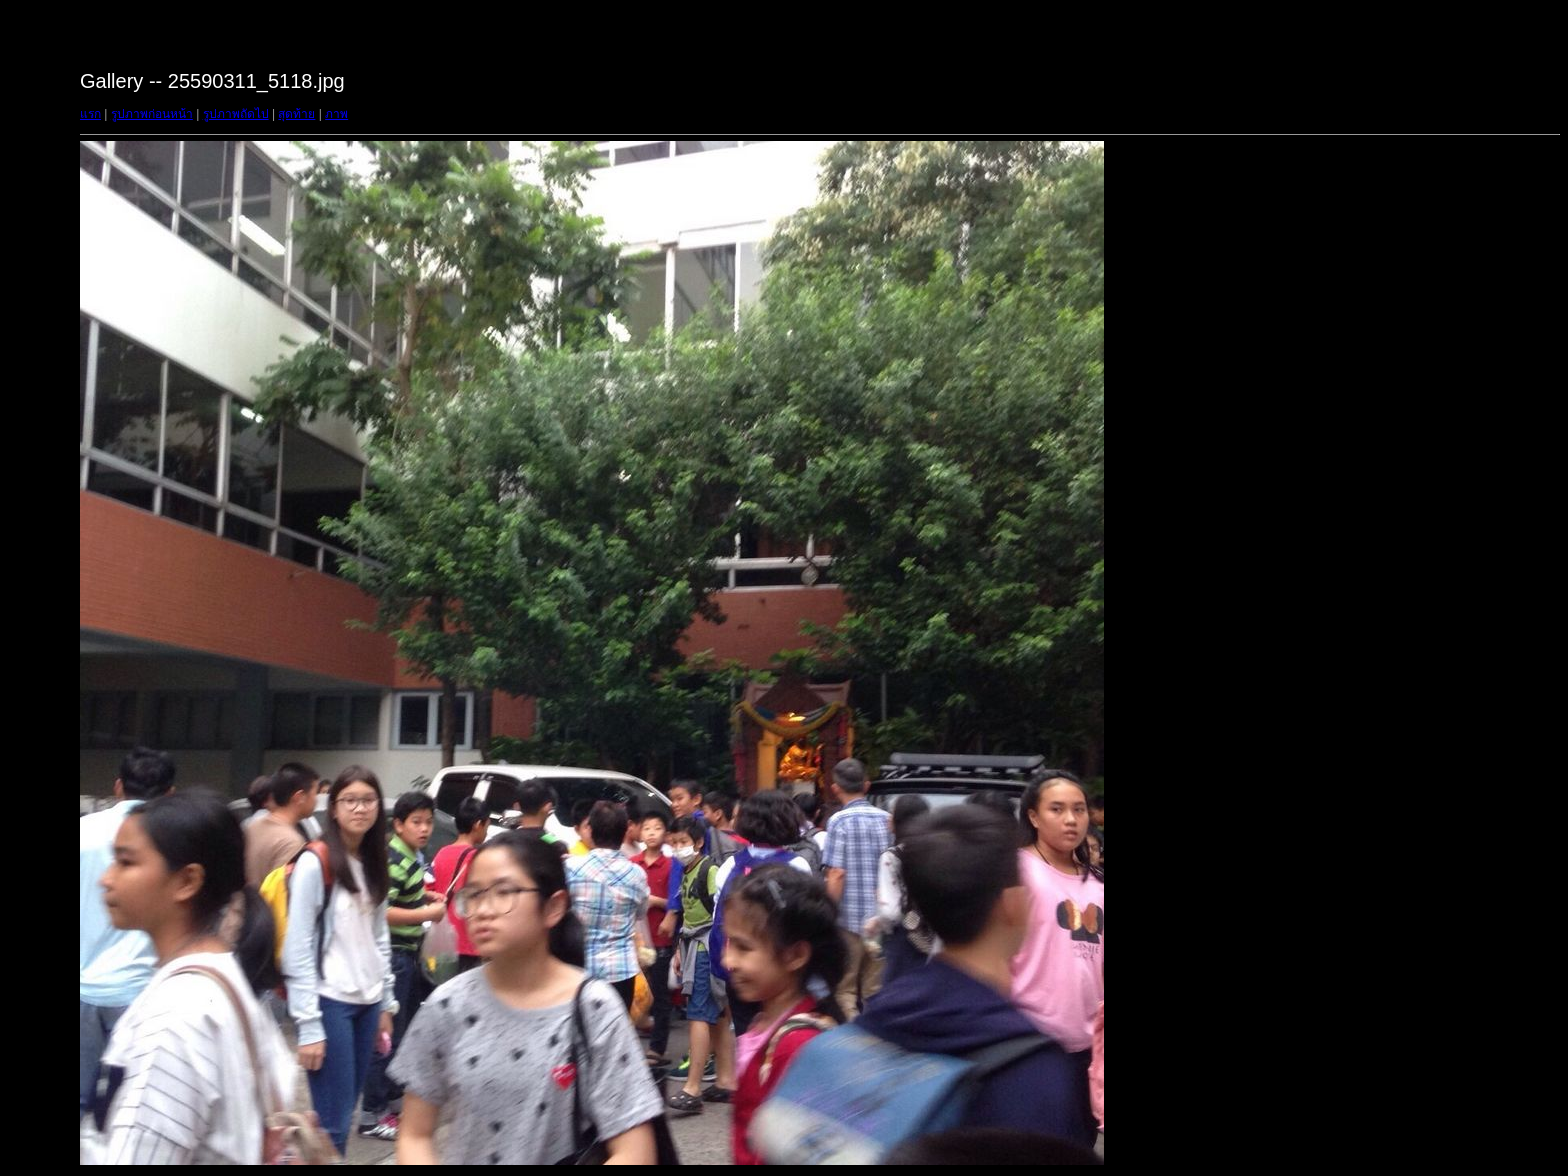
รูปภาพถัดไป (236, 114)
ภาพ (336, 114)
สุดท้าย (296, 114)
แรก (90, 114)
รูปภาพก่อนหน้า (152, 114)
